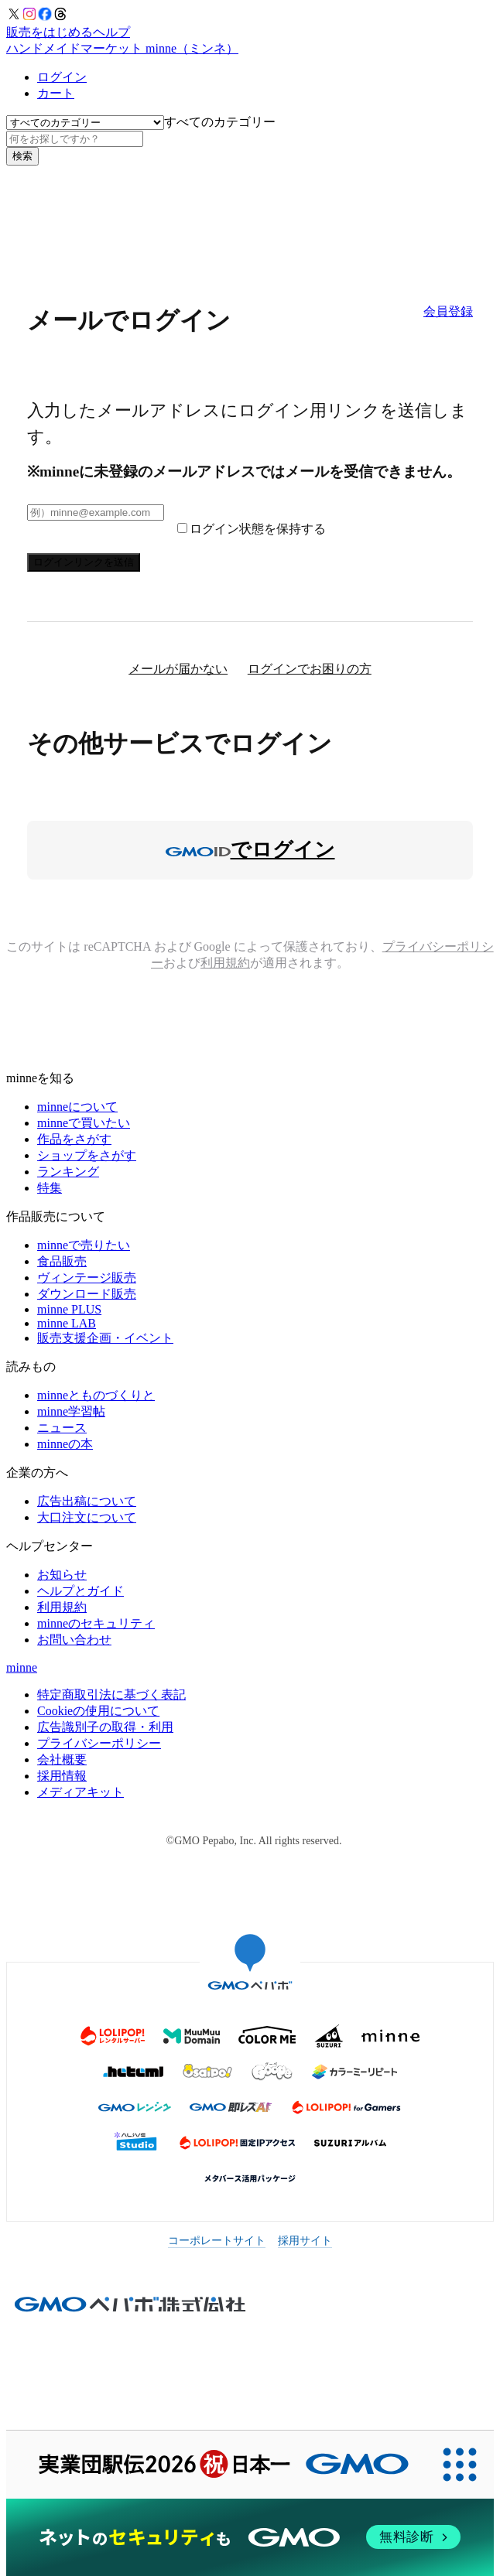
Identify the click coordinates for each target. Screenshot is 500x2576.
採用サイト (305, 2240)
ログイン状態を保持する (258, 528)
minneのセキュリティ (96, 1623)
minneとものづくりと (96, 1395)
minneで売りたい (83, 1245)
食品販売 (62, 1261)
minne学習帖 (71, 1411)
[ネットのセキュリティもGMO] (250, 2537)
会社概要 (62, 1759)
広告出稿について (86, 1501)
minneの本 (65, 1443)
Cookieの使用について (98, 1710)
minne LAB (66, 1323)
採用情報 (62, 1775)
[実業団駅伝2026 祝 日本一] (216, 2465)
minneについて (77, 1106)
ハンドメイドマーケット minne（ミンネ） (122, 48)
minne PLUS (69, 1309)
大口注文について (86, 1517)
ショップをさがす (86, 1155)
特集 (49, 1187)
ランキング (68, 1171)
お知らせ (62, 1574)
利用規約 (225, 962)
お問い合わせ (74, 1639)
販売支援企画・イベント (105, 1337)
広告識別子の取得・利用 (105, 1727)
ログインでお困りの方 (310, 668)
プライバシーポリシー (99, 1743)
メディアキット (80, 1792)
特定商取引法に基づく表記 (111, 1694)
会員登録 (448, 311)
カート (55, 93)
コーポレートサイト (216, 2240)
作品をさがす (74, 1139)
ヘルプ (111, 32)
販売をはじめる (49, 32)
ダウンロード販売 (86, 1293)
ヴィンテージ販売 (86, 1277)
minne (21, 1667)
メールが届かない (178, 668)
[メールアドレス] (95, 512)
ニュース (62, 1427)
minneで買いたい (83, 1122)
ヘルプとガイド (80, 1590)
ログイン (62, 77)
